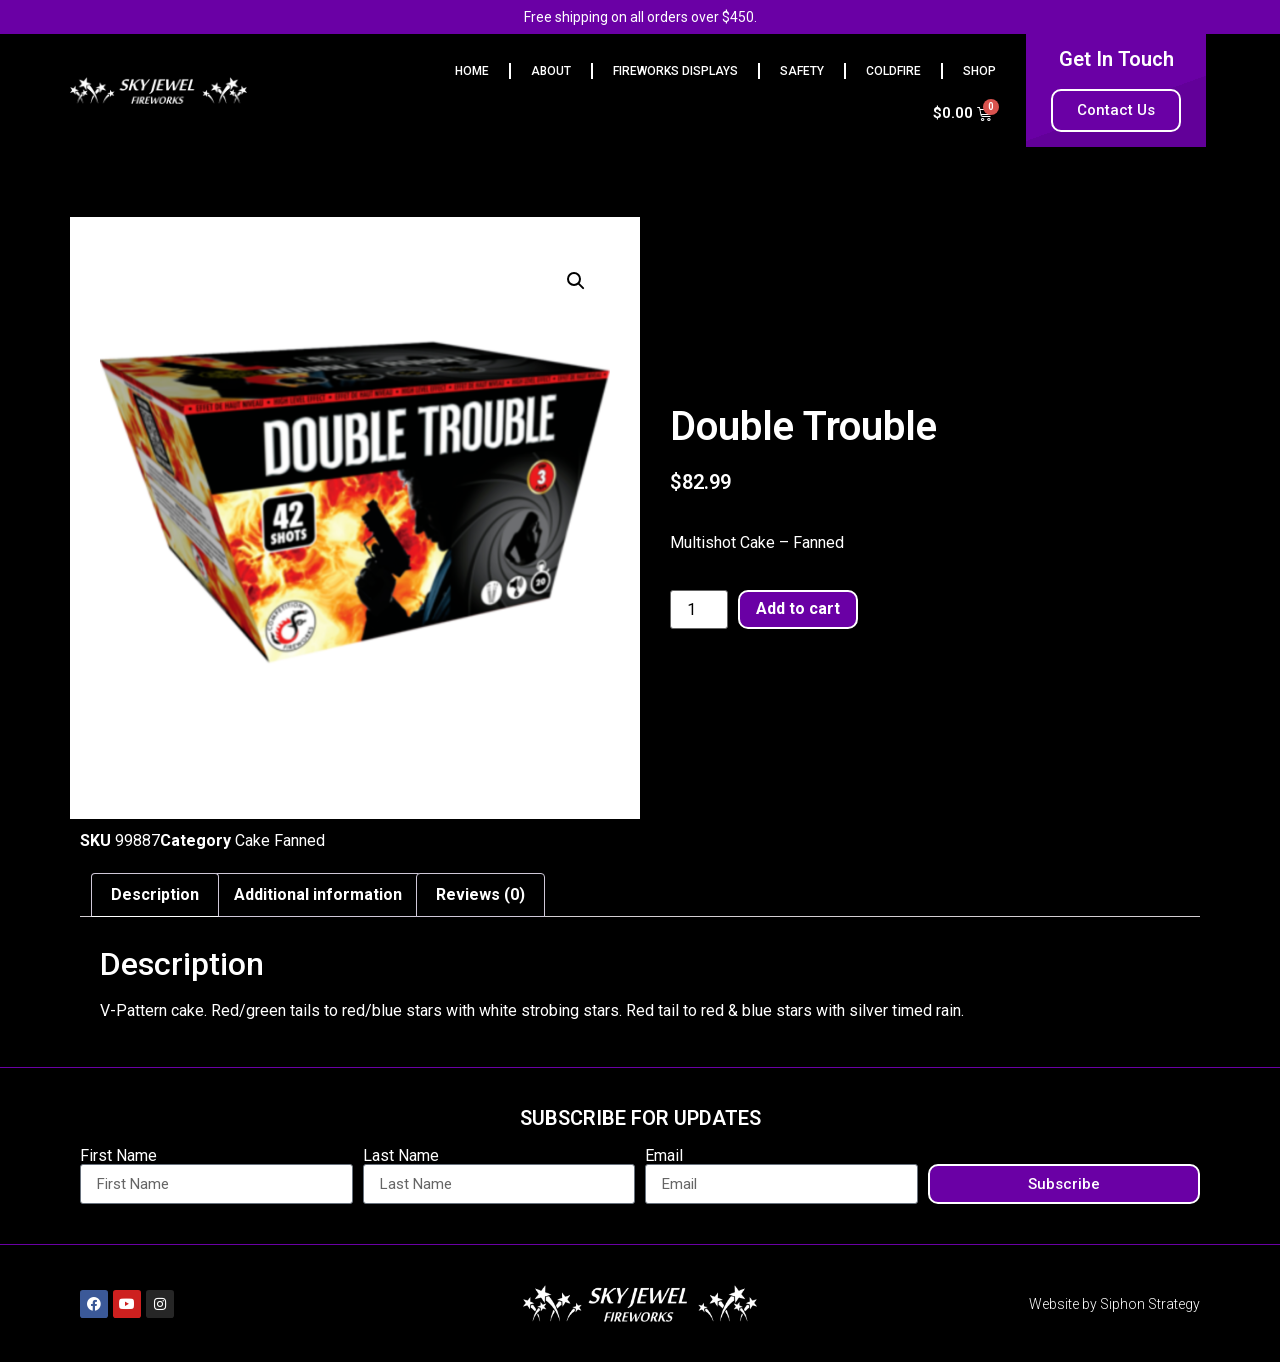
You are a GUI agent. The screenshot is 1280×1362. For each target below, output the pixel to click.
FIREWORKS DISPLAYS (675, 71)
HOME (472, 71)
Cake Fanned (280, 840)
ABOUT (551, 71)
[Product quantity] (699, 610)
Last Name (401, 1156)
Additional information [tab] (318, 894)
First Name (118, 1156)
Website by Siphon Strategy (1114, 1304)
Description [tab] (155, 894)
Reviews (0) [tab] (480, 894)
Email (664, 1156)
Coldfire (893, 71)
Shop (979, 71)
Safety (802, 71)
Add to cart (798, 608)
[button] (576, 281)
